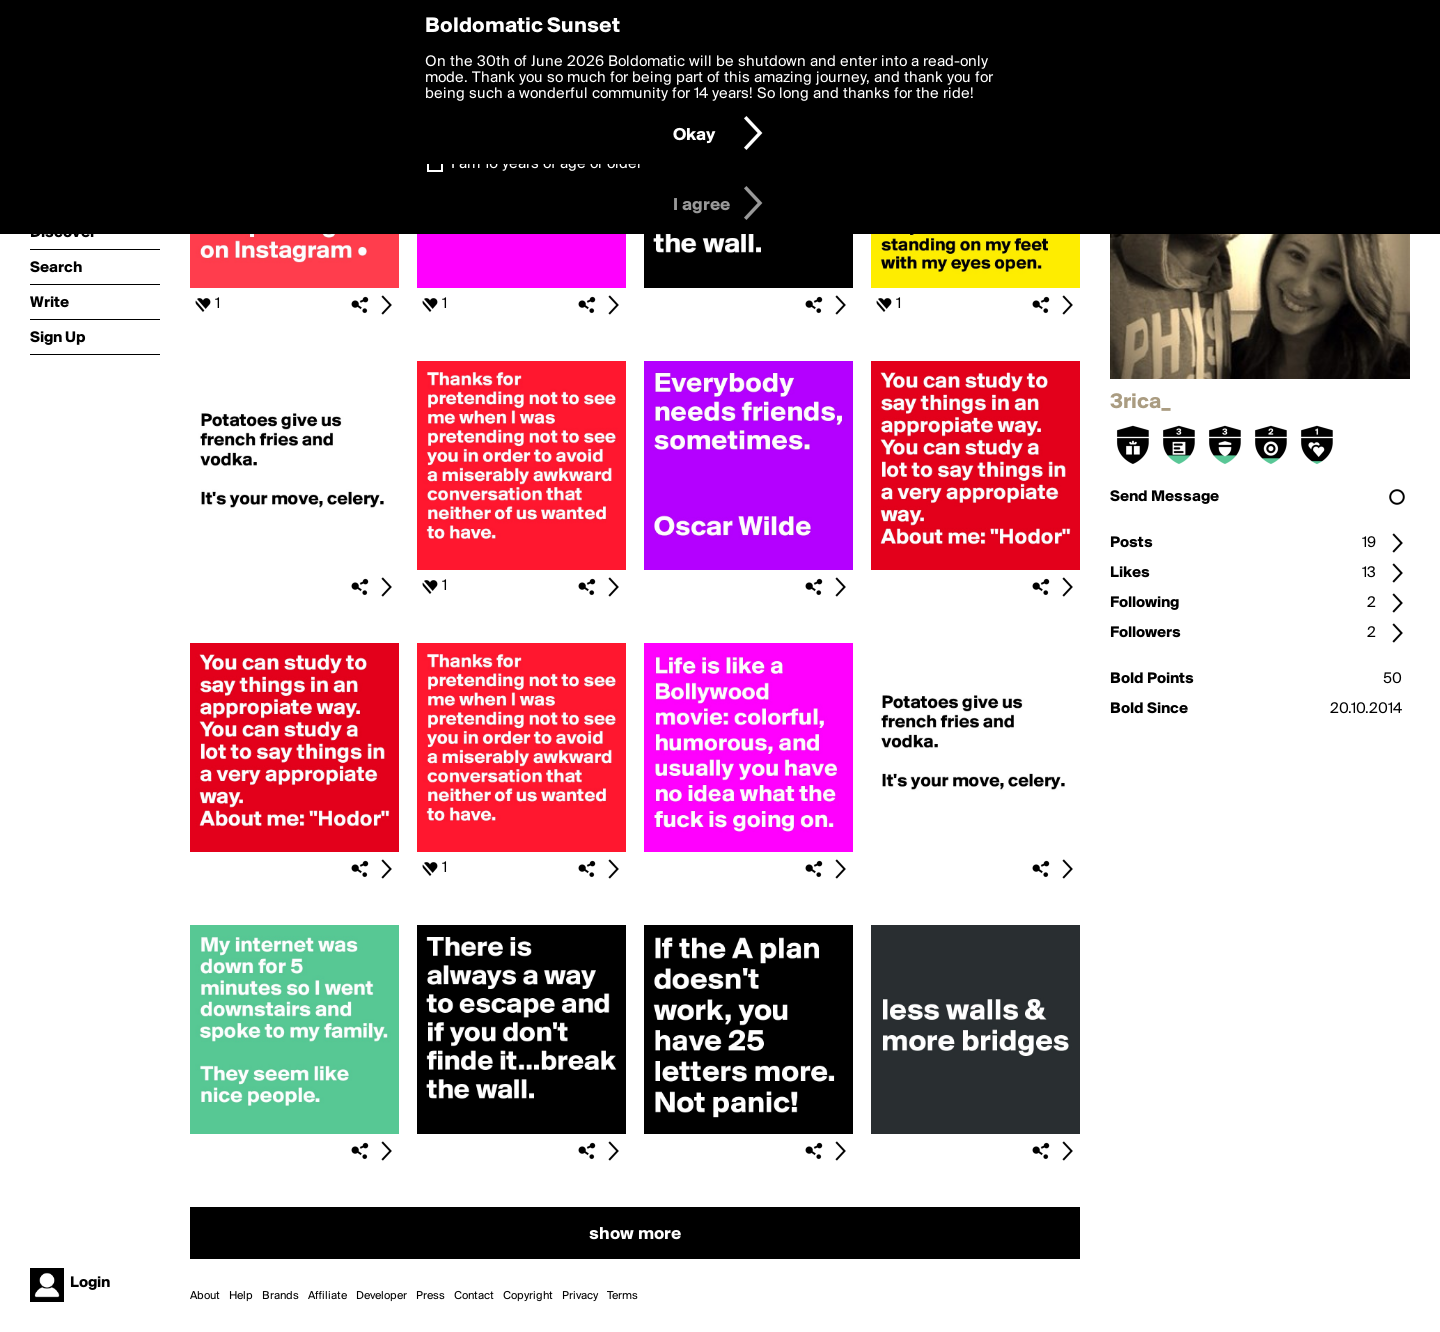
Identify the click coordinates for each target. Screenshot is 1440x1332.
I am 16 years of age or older (546, 164)
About (205, 1296)
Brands (280, 1296)
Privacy (580, 1296)
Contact (474, 1296)
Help (241, 1296)
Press (430, 1296)
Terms (622, 1296)
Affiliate (327, 1296)
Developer (381, 1296)
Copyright (528, 1296)
